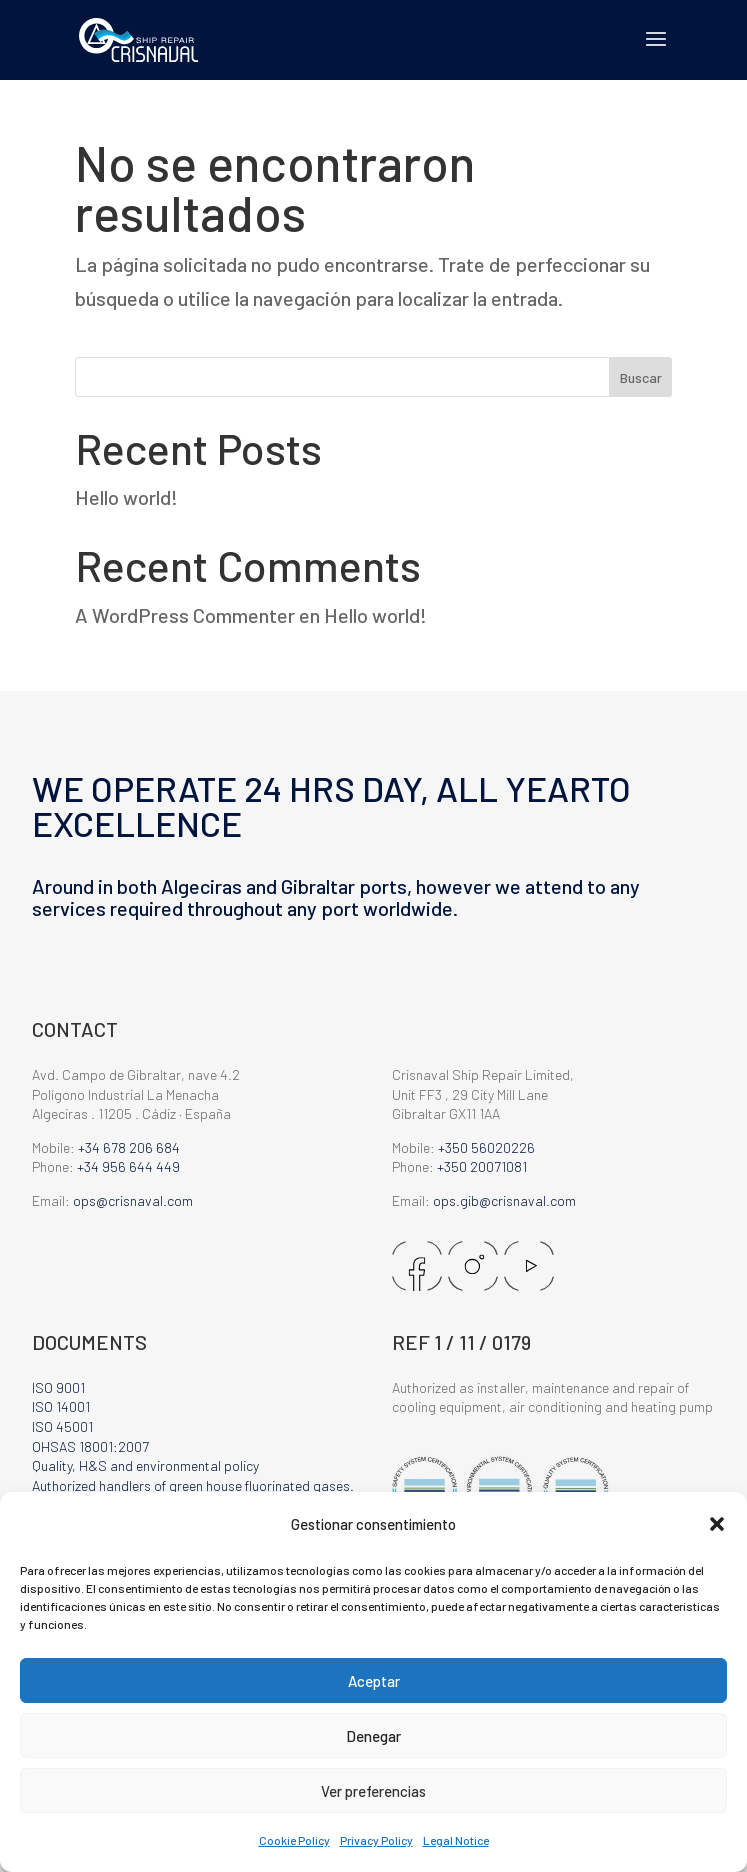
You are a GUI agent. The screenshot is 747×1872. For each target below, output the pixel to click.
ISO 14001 (61, 1406)
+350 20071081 (482, 1166)
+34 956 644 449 (128, 1166)
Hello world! (126, 497)
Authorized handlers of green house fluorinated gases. (193, 1485)
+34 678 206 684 (129, 1147)
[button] (717, 1524)
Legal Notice (456, 1840)
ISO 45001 (62, 1426)
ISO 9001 (58, 1387)
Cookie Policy (294, 1840)
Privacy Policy (376, 1840)
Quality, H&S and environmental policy (145, 1465)
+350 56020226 (486, 1147)
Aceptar (374, 1681)
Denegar (373, 1736)
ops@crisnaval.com (133, 1200)
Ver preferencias (373, 1791)
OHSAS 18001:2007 (90, 1446)
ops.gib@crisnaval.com (504, 1200)
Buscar (641, 377)
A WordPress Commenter (185, 615)
